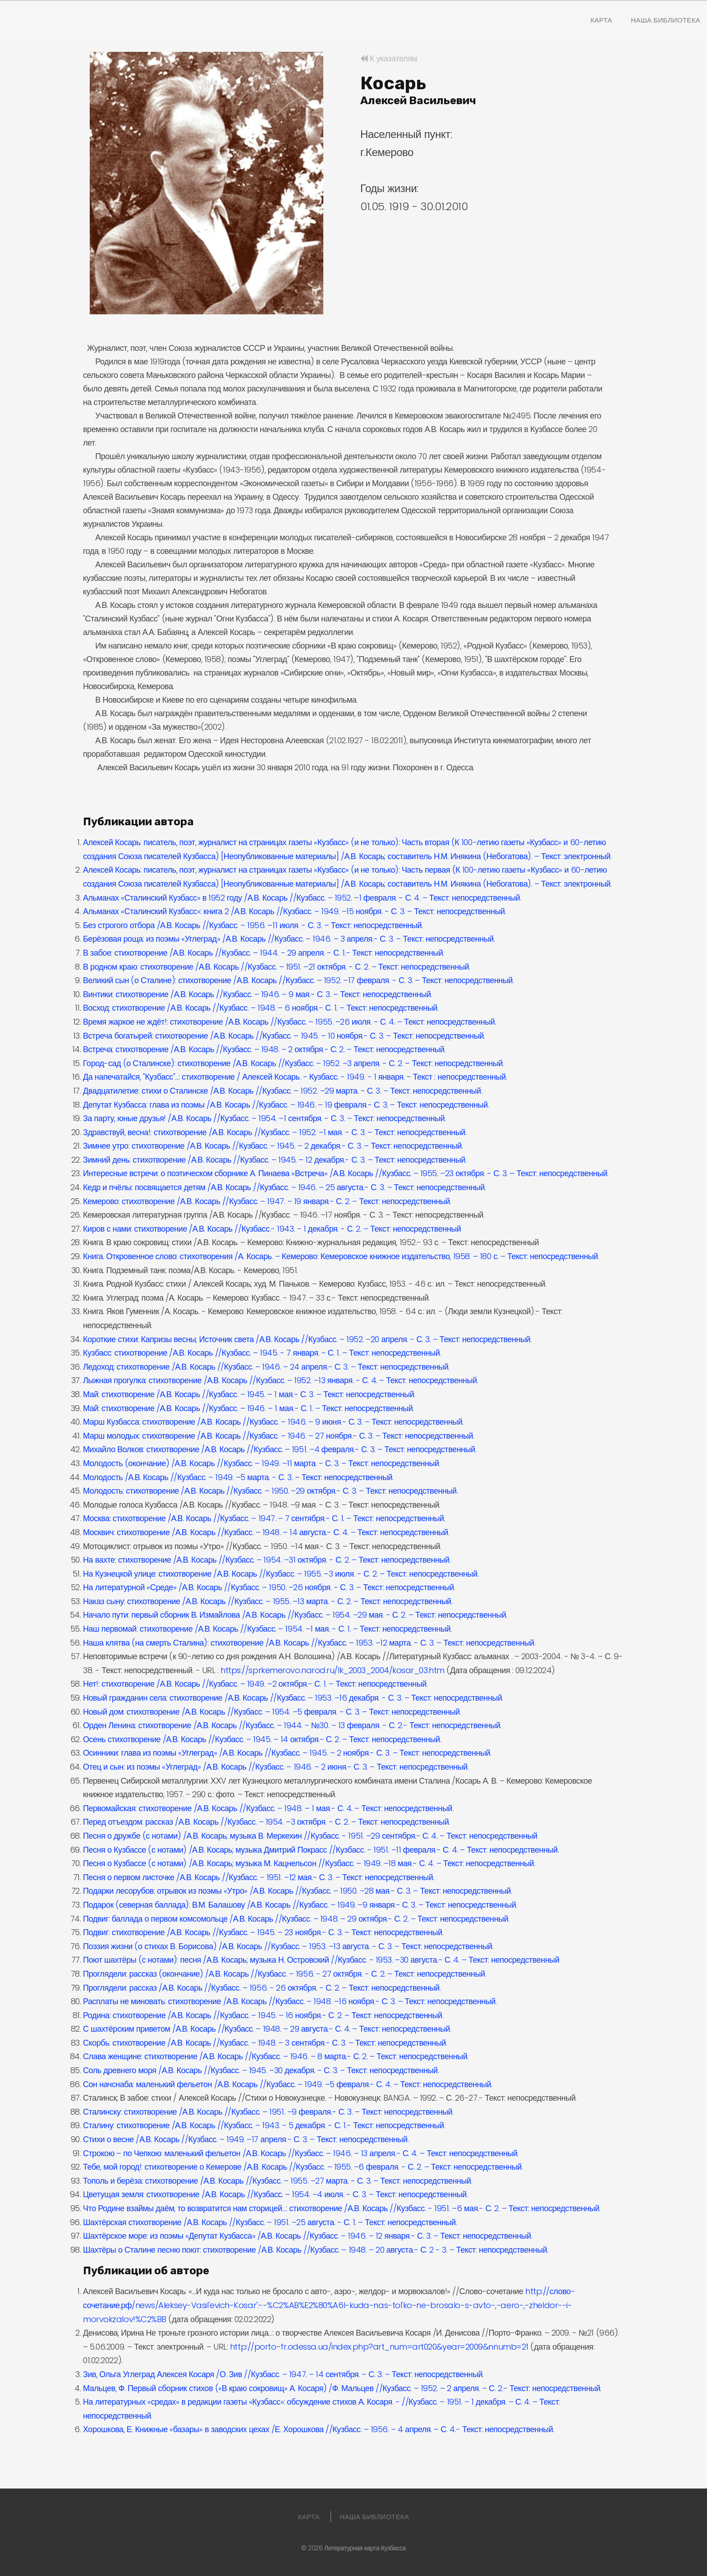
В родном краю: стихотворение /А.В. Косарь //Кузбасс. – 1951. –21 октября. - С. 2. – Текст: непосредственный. (276, 966)
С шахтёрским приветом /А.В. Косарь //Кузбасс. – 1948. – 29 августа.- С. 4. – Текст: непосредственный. (267, 2028)
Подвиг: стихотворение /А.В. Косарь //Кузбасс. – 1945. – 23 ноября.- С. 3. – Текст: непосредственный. (263, 1932)
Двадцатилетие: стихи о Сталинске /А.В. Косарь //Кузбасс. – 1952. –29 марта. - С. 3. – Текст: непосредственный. (282, 1090)
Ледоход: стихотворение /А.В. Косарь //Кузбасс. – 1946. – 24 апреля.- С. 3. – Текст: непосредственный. (266, 1366)
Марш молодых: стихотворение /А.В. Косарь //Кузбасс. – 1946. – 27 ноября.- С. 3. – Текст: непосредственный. (278, 1435)
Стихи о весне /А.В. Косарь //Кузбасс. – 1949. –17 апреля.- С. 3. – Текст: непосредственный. (246, 2139)
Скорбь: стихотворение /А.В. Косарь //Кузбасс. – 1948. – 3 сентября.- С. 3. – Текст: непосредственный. (265, 2042)
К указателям (388, 58)
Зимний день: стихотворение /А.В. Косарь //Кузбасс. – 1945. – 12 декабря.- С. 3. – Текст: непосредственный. (275, 1159)
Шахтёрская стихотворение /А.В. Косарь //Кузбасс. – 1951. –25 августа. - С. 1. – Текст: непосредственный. (270, 2222)
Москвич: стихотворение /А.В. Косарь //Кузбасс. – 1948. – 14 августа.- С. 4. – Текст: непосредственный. (266, 1532)
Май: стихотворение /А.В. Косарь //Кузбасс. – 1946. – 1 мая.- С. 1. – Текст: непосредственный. (248, 1408)
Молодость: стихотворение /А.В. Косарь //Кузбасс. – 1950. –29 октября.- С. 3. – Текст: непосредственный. (270, 1490)
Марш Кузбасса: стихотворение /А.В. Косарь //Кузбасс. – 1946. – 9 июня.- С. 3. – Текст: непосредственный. (273, 1421)
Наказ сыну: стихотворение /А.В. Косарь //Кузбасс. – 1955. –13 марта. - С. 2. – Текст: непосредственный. (267, 1601)
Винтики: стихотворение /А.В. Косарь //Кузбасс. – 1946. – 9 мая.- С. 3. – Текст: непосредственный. (257, 994)
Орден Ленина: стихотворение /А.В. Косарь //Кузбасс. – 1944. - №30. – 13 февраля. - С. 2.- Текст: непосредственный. (292, 1725)
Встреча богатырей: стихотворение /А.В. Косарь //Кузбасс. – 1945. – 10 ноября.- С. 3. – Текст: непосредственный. (284, 1035)
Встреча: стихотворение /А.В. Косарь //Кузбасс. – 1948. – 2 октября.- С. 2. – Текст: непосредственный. (264, 1049)
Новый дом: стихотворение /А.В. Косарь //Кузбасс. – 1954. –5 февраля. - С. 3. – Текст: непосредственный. (272, 1711)
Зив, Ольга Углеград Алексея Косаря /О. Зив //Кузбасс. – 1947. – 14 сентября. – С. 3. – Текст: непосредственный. (283, 2374)
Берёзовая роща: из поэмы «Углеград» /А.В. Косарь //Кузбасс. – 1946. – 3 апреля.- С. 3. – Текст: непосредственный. (289, 938)
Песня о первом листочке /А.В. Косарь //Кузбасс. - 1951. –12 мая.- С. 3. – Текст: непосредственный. (258, 1877)
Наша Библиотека (665, 20)
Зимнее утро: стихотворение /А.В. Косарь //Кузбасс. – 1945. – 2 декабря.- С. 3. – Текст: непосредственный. (273, 1145)
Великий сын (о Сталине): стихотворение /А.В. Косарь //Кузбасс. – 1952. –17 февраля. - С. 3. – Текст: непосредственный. (298, 980)
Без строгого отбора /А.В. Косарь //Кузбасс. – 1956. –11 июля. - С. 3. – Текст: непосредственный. (253, 925)
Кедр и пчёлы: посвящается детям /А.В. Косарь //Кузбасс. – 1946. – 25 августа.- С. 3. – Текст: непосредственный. (284, 1187)
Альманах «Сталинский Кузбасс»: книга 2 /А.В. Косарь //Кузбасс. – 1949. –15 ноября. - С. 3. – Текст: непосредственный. (294, 911)
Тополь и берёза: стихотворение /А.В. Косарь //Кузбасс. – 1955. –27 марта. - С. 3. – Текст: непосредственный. (277, 2180)
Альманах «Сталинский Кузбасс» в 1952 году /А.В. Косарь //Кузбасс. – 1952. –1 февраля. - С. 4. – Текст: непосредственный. (302, 897)
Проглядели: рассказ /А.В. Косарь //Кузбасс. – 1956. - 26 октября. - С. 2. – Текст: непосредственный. (262, 1987)
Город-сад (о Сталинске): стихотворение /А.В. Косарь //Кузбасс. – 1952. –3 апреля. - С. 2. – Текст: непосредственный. (293, 1063)
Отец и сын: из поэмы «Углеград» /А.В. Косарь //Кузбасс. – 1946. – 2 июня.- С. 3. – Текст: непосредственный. (275, 1766)
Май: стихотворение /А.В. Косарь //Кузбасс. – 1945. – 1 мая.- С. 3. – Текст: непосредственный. (249, 1394)
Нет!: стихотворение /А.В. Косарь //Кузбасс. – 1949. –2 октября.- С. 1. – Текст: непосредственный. (255, 1683)
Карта (601, 20)
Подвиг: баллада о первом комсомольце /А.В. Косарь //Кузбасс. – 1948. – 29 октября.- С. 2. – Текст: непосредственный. (296, 1918)
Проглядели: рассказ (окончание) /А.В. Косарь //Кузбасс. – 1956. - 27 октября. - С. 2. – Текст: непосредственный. (284, 1973)
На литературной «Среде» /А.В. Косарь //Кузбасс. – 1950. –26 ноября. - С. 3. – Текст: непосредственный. (269, 1587)
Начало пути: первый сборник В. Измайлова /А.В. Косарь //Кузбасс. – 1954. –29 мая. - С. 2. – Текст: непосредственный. (295, 1614)
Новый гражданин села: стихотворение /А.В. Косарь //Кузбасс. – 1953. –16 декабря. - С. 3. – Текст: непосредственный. (293, 1697)
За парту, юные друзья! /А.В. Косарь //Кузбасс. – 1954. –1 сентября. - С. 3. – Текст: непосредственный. (264, 1118)
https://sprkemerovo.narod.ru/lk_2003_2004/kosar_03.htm (332, 1670)
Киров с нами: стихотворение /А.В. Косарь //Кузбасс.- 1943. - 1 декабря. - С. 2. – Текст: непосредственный (272, 1228)
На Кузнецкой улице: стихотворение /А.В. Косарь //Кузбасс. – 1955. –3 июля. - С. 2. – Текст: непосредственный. (280, 1573)
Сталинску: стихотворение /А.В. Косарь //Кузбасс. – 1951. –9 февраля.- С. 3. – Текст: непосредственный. (268, 2111)
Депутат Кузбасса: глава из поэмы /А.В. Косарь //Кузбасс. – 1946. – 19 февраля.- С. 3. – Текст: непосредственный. (286, 1104)
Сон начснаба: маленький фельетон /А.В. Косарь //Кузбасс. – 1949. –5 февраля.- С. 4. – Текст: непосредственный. (287, 2084)
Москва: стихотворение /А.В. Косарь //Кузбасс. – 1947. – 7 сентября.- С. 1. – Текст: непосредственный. (264, 1518)
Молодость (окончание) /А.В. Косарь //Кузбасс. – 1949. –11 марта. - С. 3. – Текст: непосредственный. (261, 1463)
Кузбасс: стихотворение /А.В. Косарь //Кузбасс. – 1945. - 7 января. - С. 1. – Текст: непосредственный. (262, 1352)
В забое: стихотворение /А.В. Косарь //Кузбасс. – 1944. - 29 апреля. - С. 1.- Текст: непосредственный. (263, 952)
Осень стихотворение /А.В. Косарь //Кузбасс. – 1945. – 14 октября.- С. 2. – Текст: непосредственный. (262, 1739)
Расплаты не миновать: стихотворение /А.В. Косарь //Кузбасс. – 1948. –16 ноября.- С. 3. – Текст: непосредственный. (289, 2001)
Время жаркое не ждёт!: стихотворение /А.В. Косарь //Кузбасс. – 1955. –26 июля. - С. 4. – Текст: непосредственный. (289, 1021)
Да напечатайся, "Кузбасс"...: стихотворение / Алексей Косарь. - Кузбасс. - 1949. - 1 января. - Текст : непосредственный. (295, 1076)
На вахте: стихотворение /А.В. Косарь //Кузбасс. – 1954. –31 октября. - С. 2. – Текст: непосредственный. (266, 1559)
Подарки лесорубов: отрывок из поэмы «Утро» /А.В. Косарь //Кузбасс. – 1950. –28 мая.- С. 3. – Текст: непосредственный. (297, 1890)
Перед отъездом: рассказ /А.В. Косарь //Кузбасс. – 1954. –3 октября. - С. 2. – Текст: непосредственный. (266, 1821)
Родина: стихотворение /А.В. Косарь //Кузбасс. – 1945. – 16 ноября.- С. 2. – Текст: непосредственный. (263, 2015)
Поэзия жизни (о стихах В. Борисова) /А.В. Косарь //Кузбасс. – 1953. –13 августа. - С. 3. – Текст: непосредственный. (288, 1946)
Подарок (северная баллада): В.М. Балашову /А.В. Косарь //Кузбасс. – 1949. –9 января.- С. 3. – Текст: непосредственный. (300, 1904)
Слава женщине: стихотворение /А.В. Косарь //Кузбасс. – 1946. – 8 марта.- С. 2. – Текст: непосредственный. (275, 2056)
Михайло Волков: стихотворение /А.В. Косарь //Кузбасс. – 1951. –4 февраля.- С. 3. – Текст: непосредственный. (279, 1449)
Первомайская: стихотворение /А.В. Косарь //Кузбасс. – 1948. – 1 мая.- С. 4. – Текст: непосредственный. (268, 1808)
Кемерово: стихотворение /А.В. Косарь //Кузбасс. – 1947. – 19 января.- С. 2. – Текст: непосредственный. (267, 1201)
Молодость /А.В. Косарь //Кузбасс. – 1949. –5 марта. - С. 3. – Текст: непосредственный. (238, 1477)
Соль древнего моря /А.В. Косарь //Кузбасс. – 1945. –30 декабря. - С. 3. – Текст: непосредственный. (261, 2070)
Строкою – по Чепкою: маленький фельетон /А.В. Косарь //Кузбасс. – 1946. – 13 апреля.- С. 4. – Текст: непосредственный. (301, 2153)
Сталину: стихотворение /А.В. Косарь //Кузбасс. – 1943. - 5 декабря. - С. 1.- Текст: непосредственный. (264, 2125)
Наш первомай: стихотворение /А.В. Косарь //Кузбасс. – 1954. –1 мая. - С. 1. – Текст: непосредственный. (267, 1628)
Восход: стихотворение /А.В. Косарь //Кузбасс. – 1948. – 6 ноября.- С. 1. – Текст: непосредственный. (260, 1007)
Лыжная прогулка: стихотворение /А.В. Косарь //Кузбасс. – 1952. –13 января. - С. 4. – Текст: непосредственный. (280, 1380)
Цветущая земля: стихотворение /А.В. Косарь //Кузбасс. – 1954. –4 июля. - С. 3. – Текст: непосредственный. (275, 2194)
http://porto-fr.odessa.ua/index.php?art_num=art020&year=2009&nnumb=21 (379, 2346)
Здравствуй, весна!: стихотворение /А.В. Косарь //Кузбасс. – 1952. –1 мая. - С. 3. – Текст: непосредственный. (274, 1132)
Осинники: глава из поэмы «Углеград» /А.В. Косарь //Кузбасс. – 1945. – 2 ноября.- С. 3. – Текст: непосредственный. (287, 1752)
